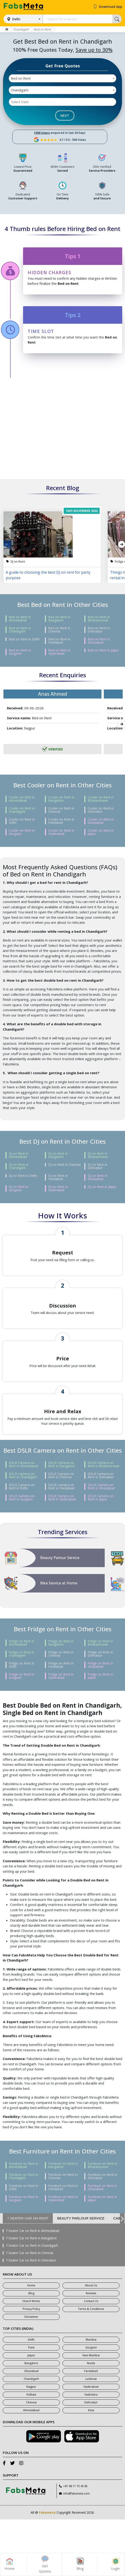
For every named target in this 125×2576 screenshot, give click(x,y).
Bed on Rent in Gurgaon (20, 652)
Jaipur (31, 2394)
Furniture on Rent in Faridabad (63, 2226)
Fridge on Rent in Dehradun (100, 1692)
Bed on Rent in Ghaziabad (99, 641)
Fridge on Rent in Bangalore (61, 1681)
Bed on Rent (42, 29)
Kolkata (31, 2433)
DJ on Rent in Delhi (23, 1175)
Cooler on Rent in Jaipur (101, 832)
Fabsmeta (47, 2551)
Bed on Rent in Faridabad (59, 641)
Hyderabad (90, 2425)
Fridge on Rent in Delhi (21, 1703)
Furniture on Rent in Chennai (63, 2215)
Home (31, 2324)
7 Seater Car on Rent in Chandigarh (32, 2284)
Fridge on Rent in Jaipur (100, 1715)
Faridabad (91, 2410)
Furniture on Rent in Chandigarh (23, 2215)
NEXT (64, 115)
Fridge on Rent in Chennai (61, 1692)
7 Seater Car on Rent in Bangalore (31, 2277)
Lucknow (91, 2418)
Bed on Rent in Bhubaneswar (99, 618)
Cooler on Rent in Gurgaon (22, 832)
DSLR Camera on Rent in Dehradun (101, 1514)
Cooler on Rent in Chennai (61, 810)
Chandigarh (21, 29)
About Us (91, 2324)
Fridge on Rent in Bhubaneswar (100, 1681)
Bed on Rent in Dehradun (99, 630)
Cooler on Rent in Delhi (22, 821)
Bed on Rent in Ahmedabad (20, 618)
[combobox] (62, 78)
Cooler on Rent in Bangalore (61, 799)
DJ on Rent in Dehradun (97, 1166)
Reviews (91, 2332)
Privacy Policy (31, 2348)
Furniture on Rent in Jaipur (102, 2237)
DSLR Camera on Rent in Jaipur (100, 1536)
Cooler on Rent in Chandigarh (22, 810)
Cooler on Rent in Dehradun (101, 810)
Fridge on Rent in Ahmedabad (21, 1681)
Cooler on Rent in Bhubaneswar (101, 799)
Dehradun (91, 2441)
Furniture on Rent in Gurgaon (23, 2237)
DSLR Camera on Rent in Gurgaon (22, 1536)
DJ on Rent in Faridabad (58, 1177)
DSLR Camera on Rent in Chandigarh (23, 1514)
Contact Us (91, 2340)
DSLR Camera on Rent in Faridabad (61, 1525)
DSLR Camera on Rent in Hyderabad (62, 1536)
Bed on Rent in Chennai (59, 630)
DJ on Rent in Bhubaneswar (98, 1155)
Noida (91, 2402)
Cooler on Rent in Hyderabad (61, 832)
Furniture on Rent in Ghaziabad (102, 2226)
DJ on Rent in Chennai (64, 1164)
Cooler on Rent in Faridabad (61, 821)
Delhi (16, 19)
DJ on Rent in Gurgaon (18, 1188)
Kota (91, 2449)
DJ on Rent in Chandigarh (18, 1166)
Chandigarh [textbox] (19, 90)
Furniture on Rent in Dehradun (102, 2215)
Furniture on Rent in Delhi (23, 2226)
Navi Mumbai (91, 2394)
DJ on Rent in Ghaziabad (97, 1177)
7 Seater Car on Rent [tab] (27, 2257)
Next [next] (121, 544)
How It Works (31, 2340)
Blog (31, 2332)
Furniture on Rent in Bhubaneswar (102, 2204)
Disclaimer (31, 2355)
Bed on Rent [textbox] (21, 78)
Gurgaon (91, 2386)
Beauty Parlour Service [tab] (80, 2257)
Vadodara (91, 2433)
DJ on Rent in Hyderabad (58, 1188)
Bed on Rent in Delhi (24, 639)
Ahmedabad (31, 2449)
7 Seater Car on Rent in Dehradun (31, 2299)
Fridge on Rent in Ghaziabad (100, 1703)
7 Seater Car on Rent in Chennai (29, 2291)
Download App (107, 6)
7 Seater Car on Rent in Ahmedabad (32, 2269)
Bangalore (31, 2402)
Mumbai (91, 2378)
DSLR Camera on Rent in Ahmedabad (23, 1503)
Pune (31, 2386)
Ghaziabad (31, 2410)
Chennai (31, 2441)
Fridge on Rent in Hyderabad (61, 1715)
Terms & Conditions (91, 2348)
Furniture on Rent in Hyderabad (63, 2237)
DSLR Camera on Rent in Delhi (22, 1525)
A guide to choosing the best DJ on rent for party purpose (48, 575)
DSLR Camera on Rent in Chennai (61, 1514)
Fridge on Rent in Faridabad (61, 1703)
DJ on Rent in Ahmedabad (18, 1155)
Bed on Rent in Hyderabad (59, 652)
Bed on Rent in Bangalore (59, 618)
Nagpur (31, 2425)
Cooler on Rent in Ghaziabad (101, 821)
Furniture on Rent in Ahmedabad (23, 2204)
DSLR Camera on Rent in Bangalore (61, 1503)
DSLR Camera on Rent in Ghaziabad (101, 1525)
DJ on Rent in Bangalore (58, 1155)
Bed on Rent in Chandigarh (20, 630)
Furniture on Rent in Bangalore (63, 2204)
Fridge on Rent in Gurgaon (21, 1715)
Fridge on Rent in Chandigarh (21, 1692)
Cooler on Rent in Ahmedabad (22, 799)
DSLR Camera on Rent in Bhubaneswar (103, 1503)
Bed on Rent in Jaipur (103, 650)
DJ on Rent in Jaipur (102, 1186)
